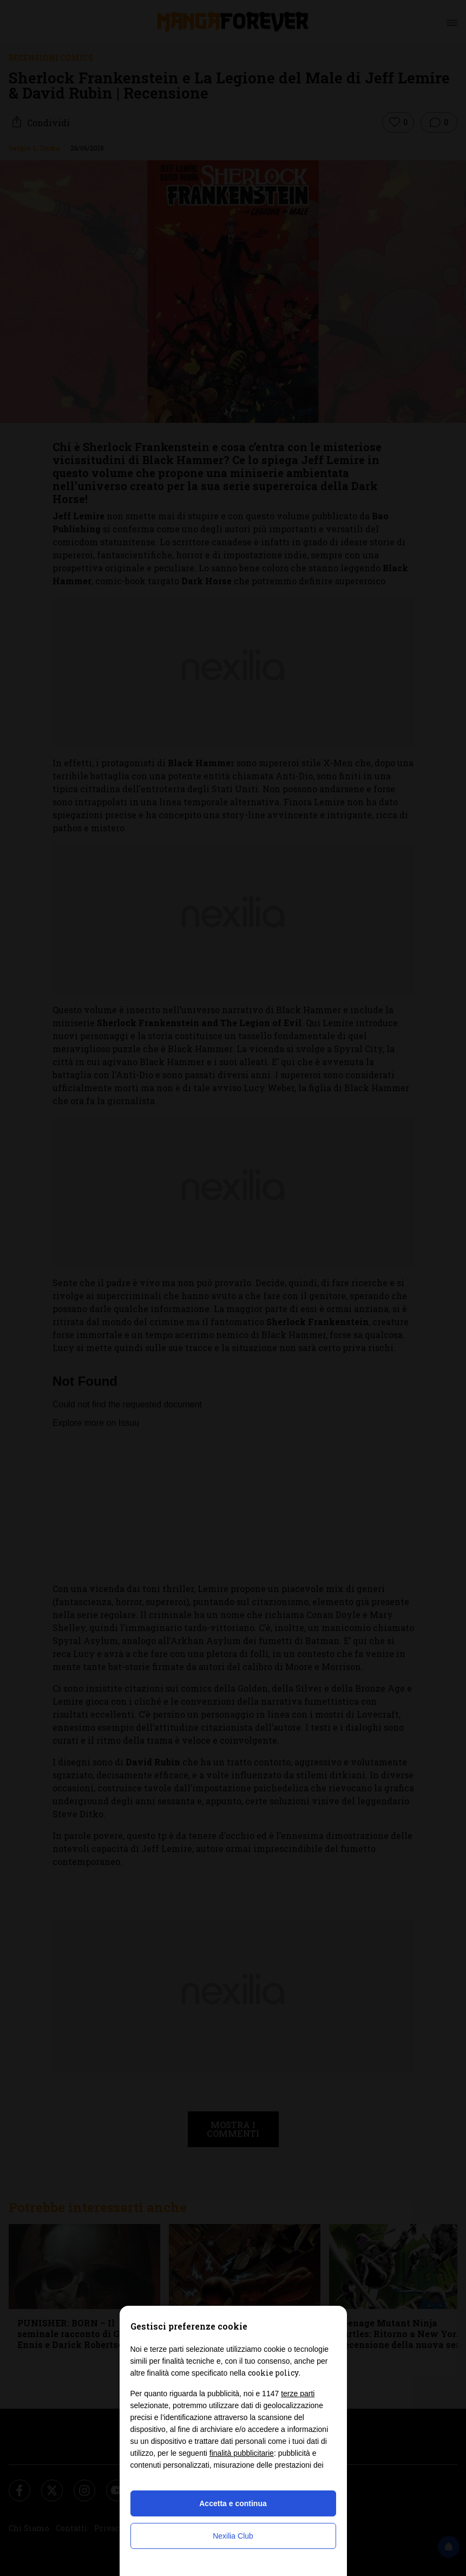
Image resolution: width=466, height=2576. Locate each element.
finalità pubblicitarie (241, 2453)
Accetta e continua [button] (232, 2503)
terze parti (297, 2393)
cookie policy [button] (273, 2373)
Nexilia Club (233, 2536)
